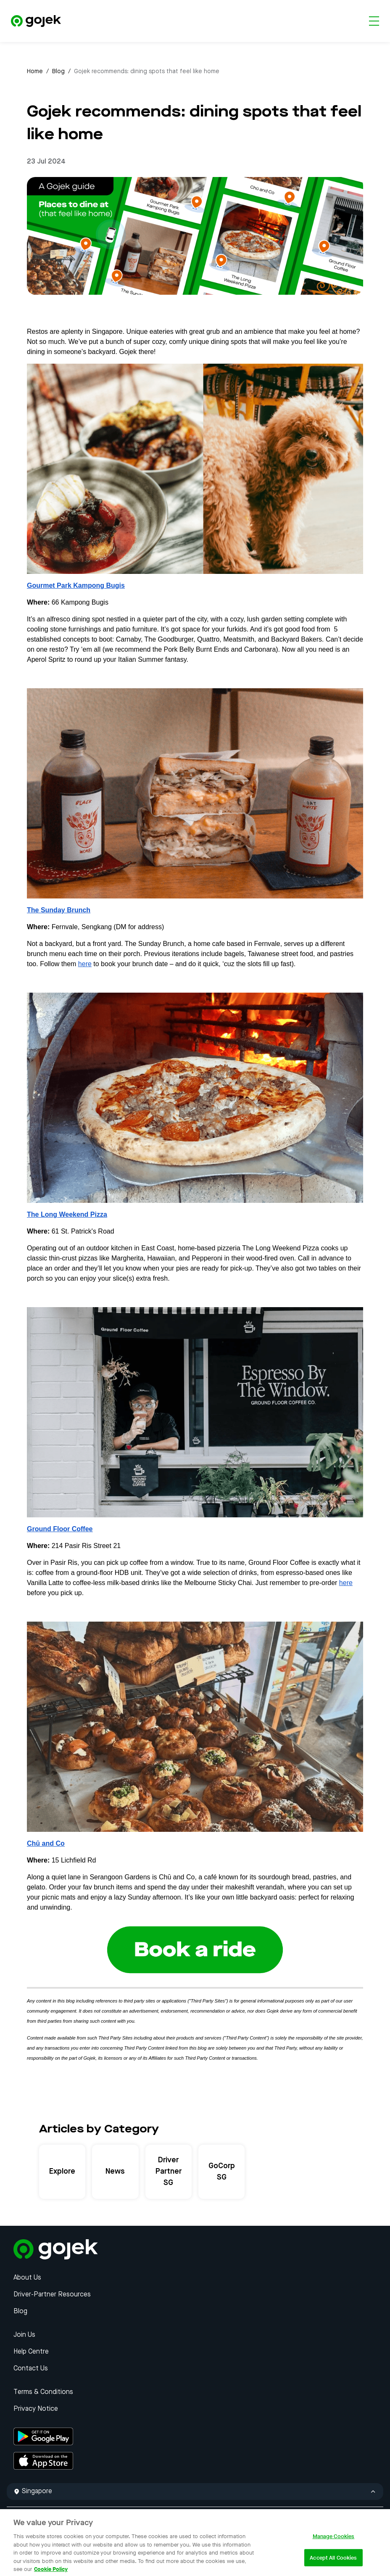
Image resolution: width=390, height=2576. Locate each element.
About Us (27, 2278)
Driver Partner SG (168, 2171)
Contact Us (30, 2368)
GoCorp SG (221, 2171)
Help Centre (31, 2352)
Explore (62, 2171)
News (115, 2171)
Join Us (24, 2335)
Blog (58, 71)
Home (35, 71)
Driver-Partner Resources (52, 2294)
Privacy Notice (35, 2409)
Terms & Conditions (43, 2392)
